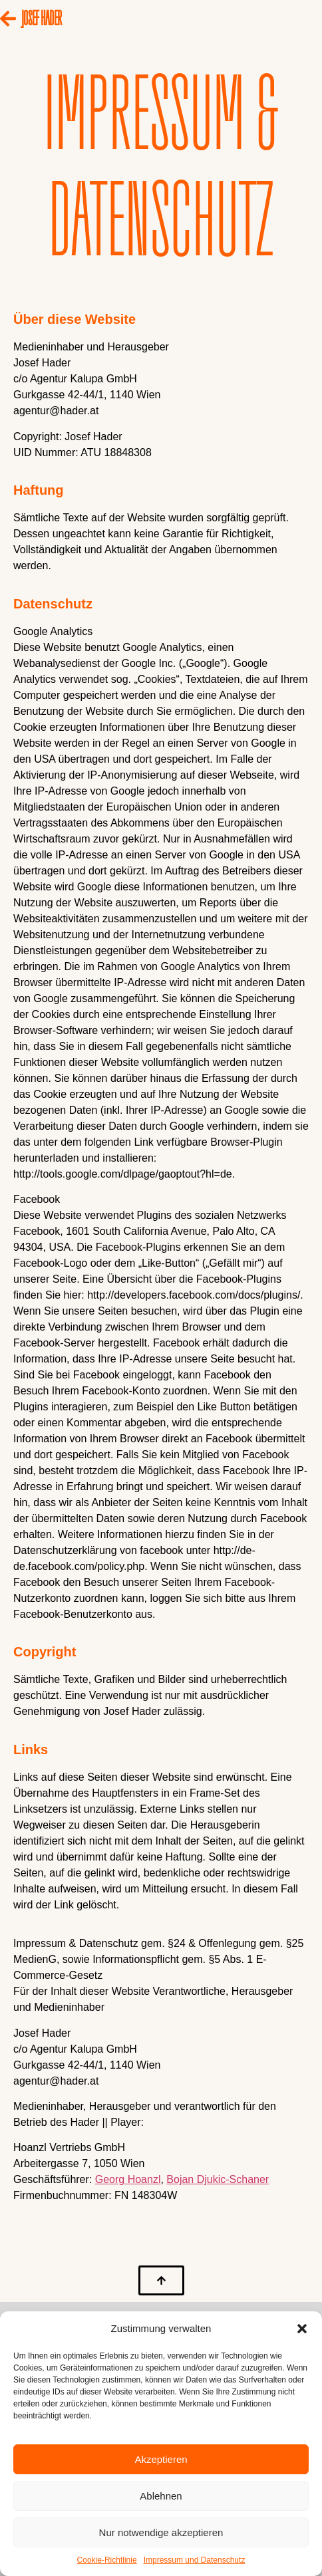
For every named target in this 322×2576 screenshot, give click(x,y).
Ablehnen (161, 2496)
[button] (302, 2328)
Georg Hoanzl (128, 2179)
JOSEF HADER (41, 16)
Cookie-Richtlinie (107, 2560)
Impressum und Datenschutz (194, 2560)
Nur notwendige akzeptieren (161, 2532)
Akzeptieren (160, 2459)
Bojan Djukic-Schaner (217, 2179)
